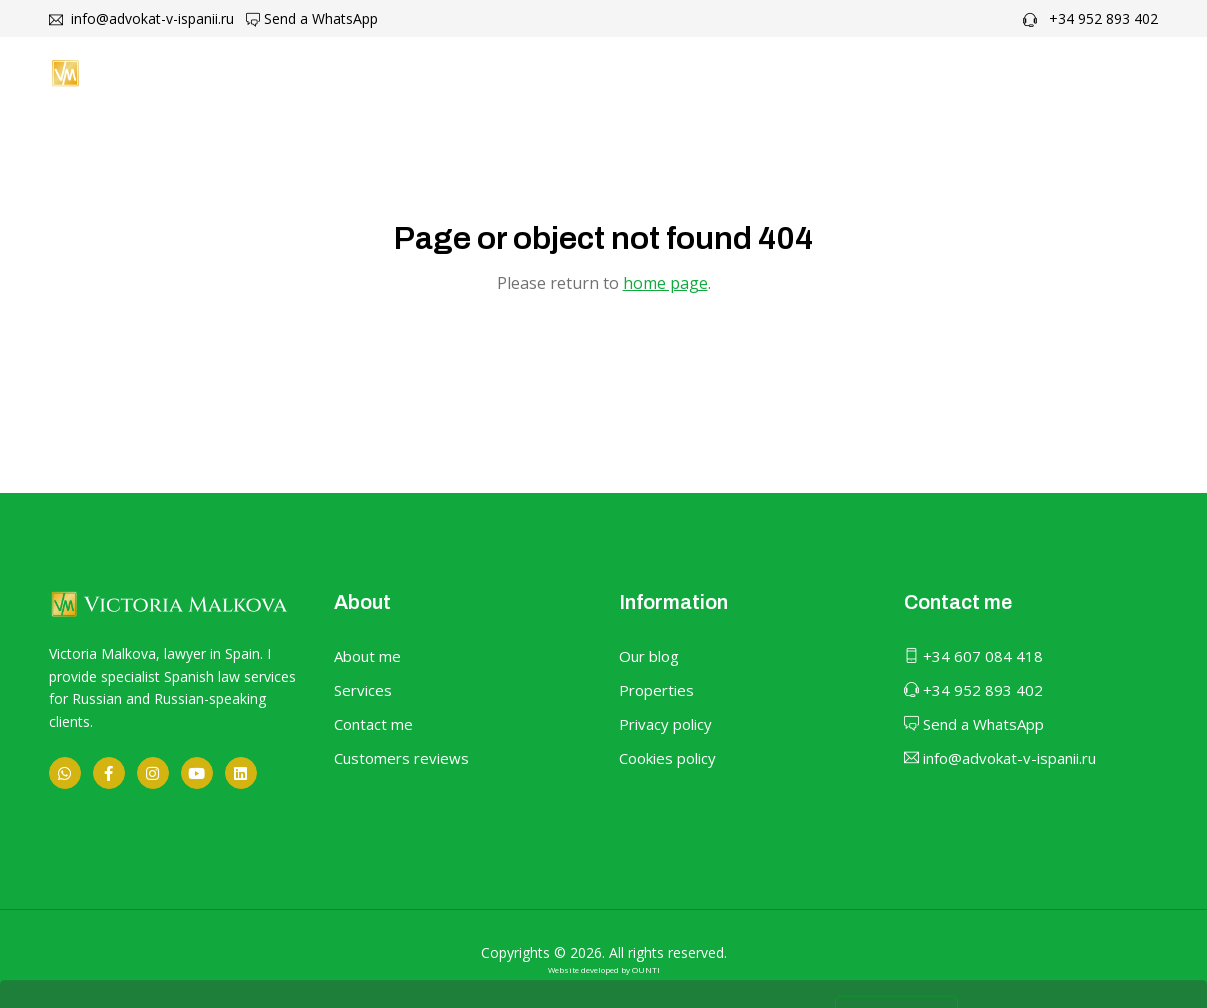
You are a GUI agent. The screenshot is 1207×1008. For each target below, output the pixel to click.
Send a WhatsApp (312, 18)
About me (607, 73)
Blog (829, 73)
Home (506, 73)
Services (363, 690)
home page (665, 283)
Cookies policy (667, 758)
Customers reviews (401, 758)
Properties (656, 690)
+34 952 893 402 (1090, 18)
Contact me (931, 73)
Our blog (649, 656)
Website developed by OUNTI (604, 969)
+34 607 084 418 (973, 656)
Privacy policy (665, 724)
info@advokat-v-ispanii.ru (141, 18)
